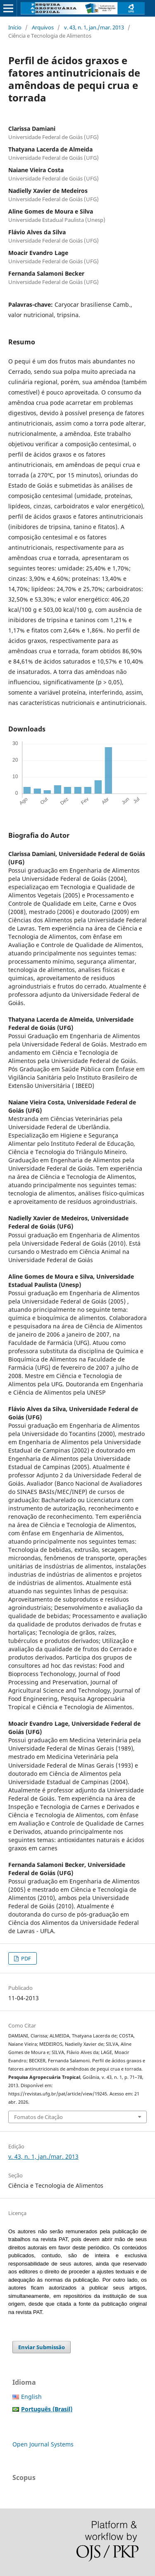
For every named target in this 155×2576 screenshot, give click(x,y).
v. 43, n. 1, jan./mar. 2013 (94, 27)
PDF (25, 1958)
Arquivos (43, 27)
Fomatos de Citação (38, 2117)
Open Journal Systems (43, 2444)
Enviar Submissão (41, 2347)
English (31, 2396)
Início (14, 27)
